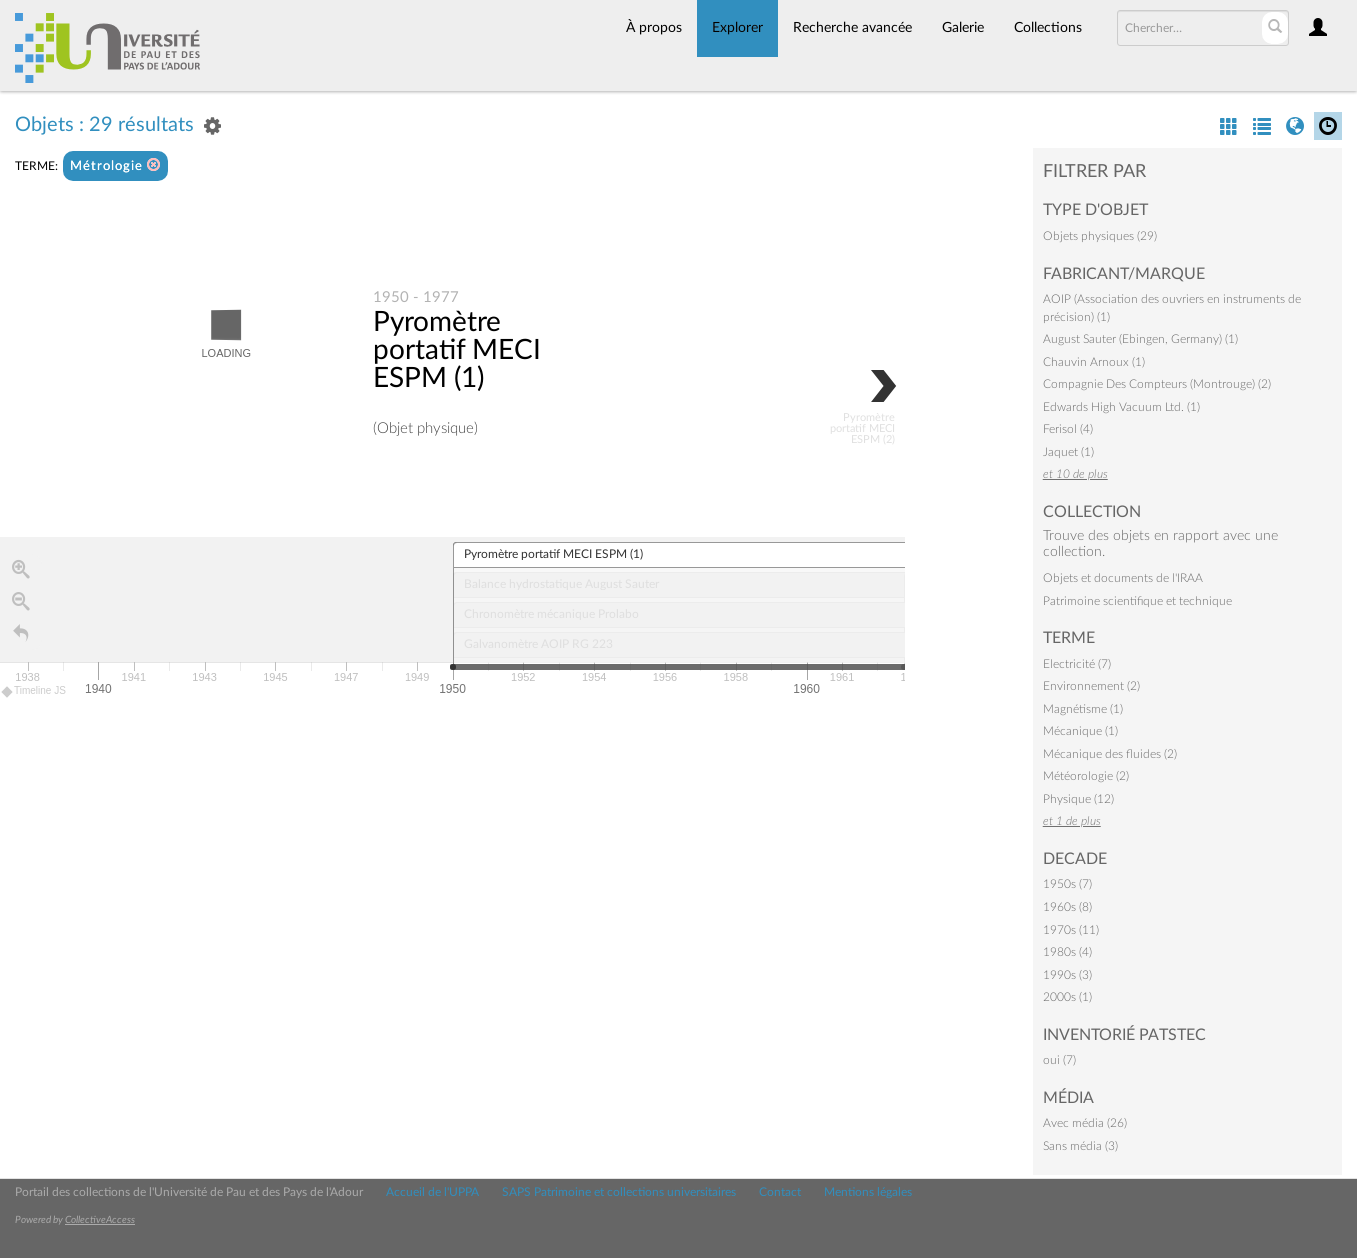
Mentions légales (868, 1192)
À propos (654, 28)
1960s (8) (1067, 907)
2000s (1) (1067, 997)
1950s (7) (1067, 884)
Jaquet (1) (1068, 452)
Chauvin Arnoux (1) (1094, 362)
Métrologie (115, 165)
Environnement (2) (1091, 686)
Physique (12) (1078, 799)
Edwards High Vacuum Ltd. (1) (1121, 407)
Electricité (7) (1077, 664)
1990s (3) (1067, 975)
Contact (780, 1192)
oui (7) (1059, 1060)
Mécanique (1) (1080, 731)
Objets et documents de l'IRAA (1123, 578)
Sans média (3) (1080, 1146)
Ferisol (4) (1068, 429)
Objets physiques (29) (1100, 236)
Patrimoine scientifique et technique (1137, 601)
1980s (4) (1067, 952)
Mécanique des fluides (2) (1110, 754)
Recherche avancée (852, 28)
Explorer (737, 28)
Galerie (963, 28)
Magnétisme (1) (1083, 709)
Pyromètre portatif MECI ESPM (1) (457, 350)
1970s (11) (1071, 930)
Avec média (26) (1085, 1123)
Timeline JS (34, 691)
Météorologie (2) (1086, 776)
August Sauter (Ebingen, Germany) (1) (1140, 339)
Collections (1048, 28)
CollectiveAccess (100, 1220)
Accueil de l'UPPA (432, 1192)
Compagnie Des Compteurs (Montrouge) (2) (1157, 384)
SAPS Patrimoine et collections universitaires (619, 1192)
